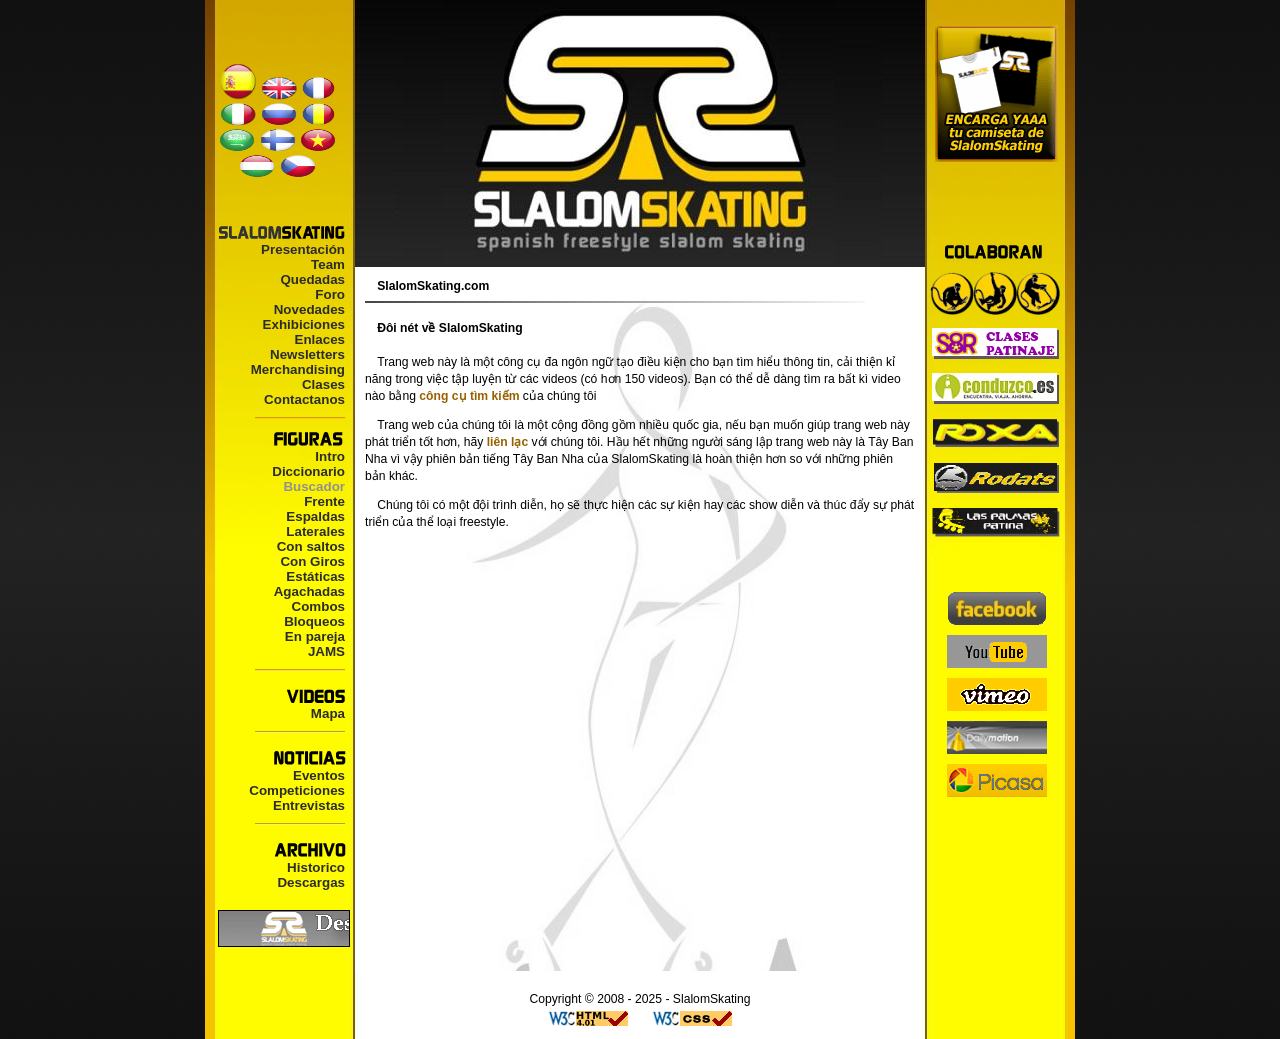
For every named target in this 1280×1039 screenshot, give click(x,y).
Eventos (319, 775)
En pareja (315, 636)
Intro (330, 456)
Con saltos (311, 546)
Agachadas (309, 591)
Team (328, 264)
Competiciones (297, 790)
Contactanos (304, 399)
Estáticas (315, 576)
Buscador (314, 486)
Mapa (328, 713)
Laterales (315, 531)
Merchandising (298, 369)
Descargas (311, 882)
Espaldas (315, 516)
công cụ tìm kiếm (469, 396)
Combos (318, 606)
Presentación (303, 249)
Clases (323, 384)
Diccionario (308, 471)
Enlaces (319, 339)
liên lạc (507, 442)
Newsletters (307, 354)
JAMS (326, 651)
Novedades (309, 309)
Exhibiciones (304, 324)
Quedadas (312, 279)
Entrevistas (309, 805)
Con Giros (312, 561)
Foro (330, 294)
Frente (324, 501)
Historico (316, 867)
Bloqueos (314, 621)
